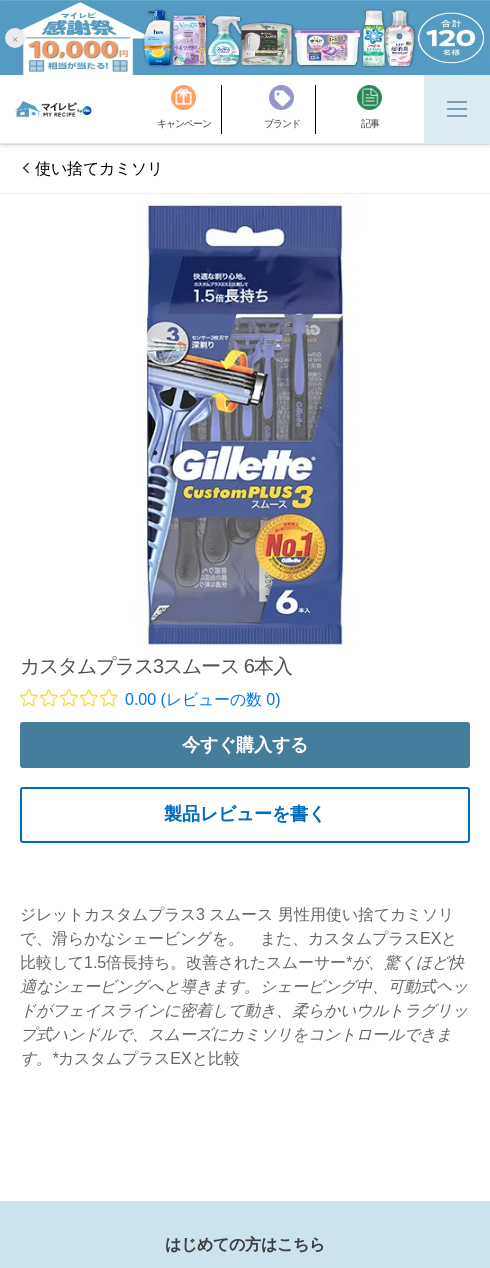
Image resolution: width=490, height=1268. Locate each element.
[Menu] (457, 109)
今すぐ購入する (245, 745)
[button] (15, 37)
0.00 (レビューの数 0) (203, 699)
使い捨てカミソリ (99, 168)
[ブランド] (290, 109)
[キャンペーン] (189, 109)
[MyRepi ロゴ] (53, 109)
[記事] (369, 109)
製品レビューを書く (245, 814)
